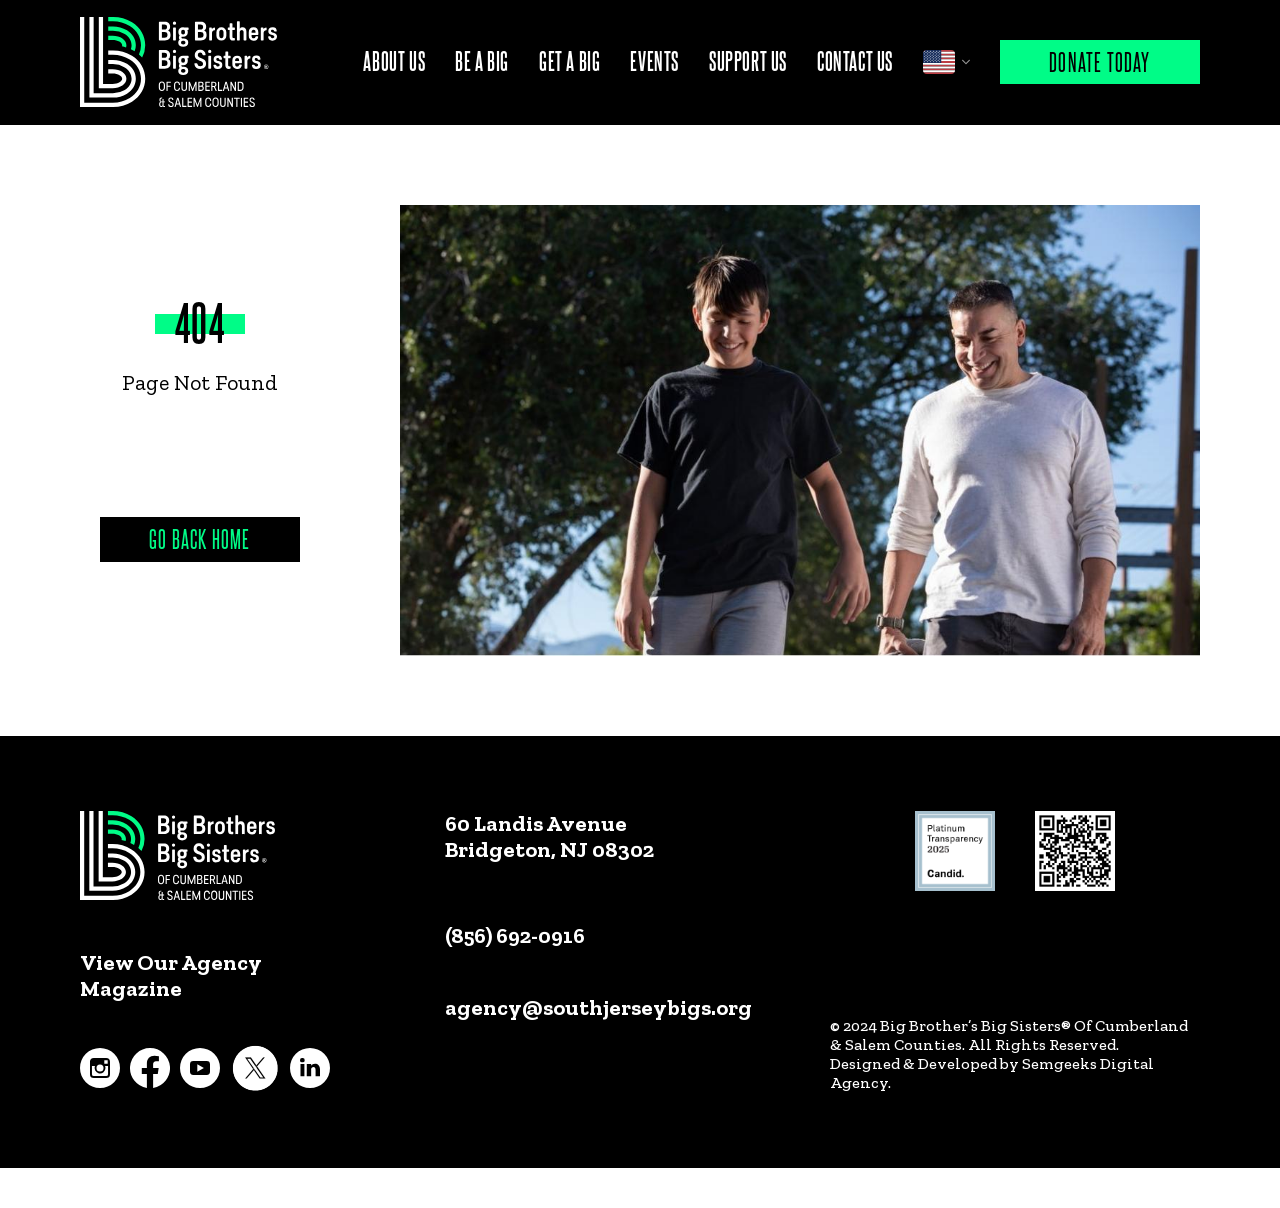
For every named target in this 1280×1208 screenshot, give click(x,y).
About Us (394, 60)
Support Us (748, 60)
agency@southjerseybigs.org (598, 1007)
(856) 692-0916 (515, 935)
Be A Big (482, 60)
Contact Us (855, 60)
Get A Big (569, 60)
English (939, 62)
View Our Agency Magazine (170, 976)
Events (654, 60)
